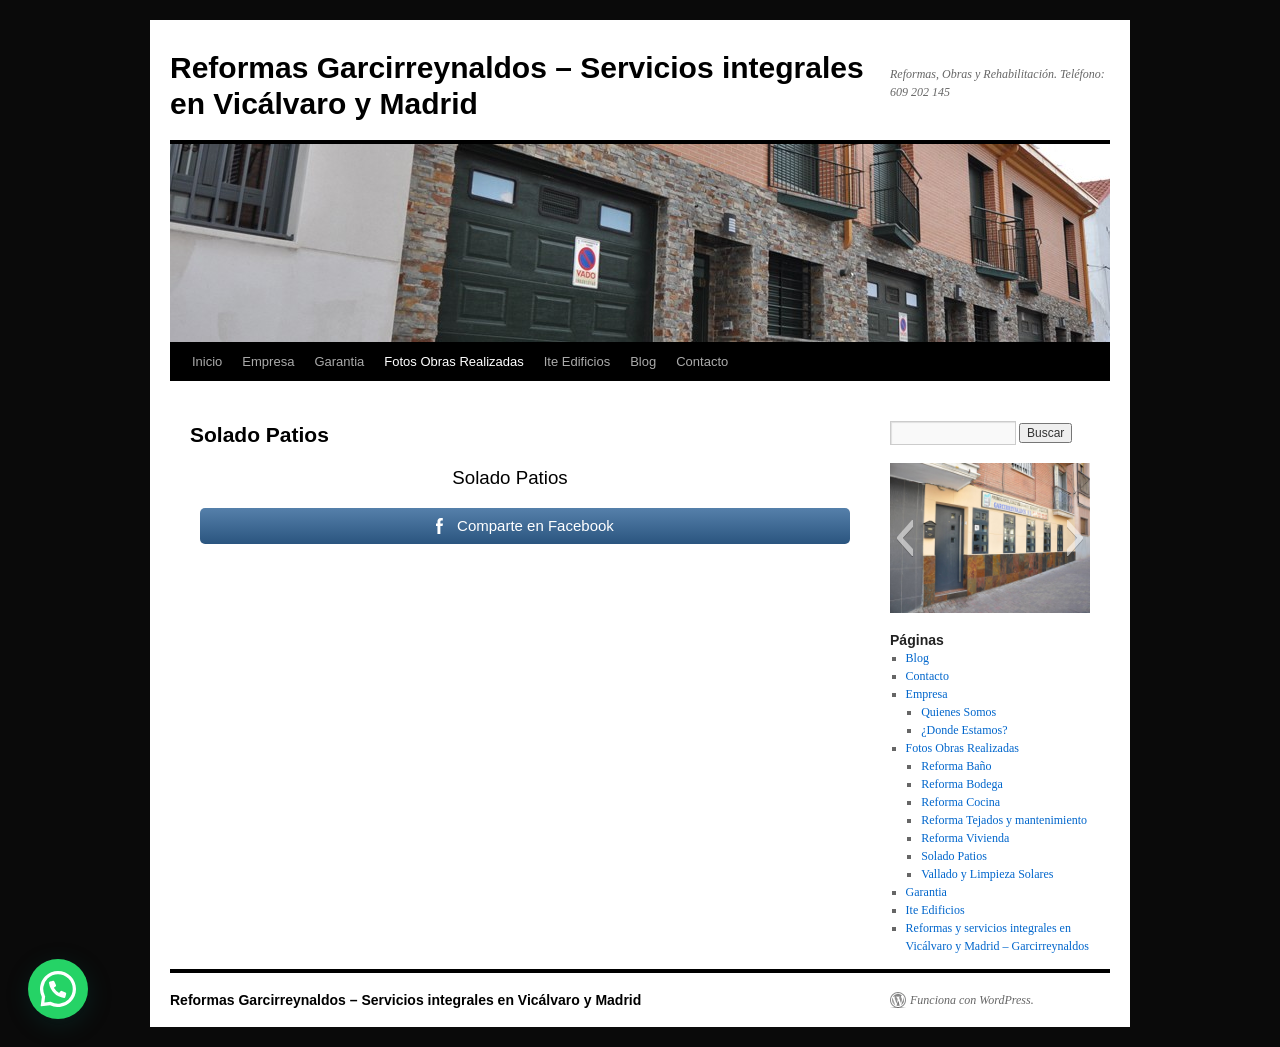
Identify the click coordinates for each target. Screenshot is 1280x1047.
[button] (904, 538)
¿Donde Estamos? (964, 730)
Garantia (339, 361)
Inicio (207, 361)
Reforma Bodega (962, 784)
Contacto (702, 361)
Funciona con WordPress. (972, 1000)
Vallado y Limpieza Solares (987, 874)
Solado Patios (954, 856)
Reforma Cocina (960, 802)
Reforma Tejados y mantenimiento (1004, 820)
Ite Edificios (577, 361)
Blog (643, 361)
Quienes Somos (958, 712)
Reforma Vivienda (965, 838)
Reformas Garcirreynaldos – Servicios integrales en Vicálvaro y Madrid (405, 1000)
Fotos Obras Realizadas (453, 361)
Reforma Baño (956, 766)
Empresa (268, 361)
